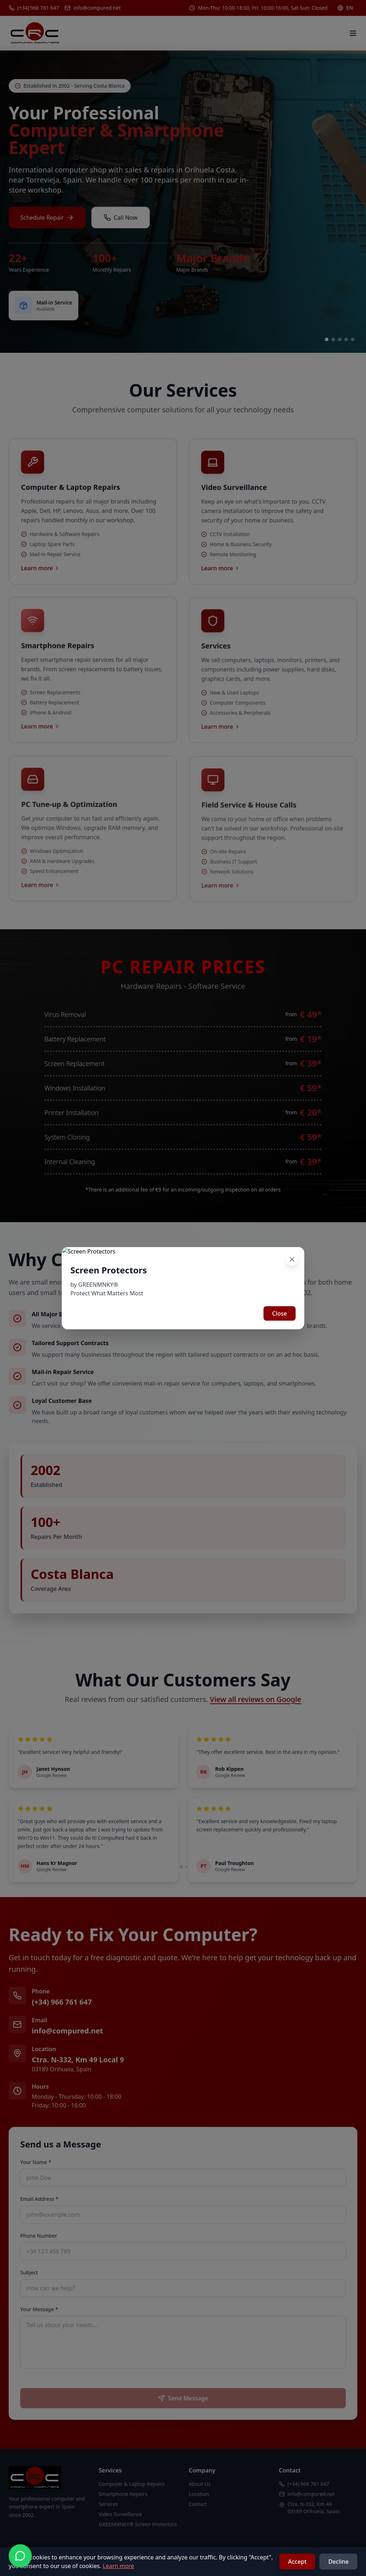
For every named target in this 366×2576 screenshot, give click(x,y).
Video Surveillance (120, 2514)
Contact (198, 2504)
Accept (297, 2562)
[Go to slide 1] (326, 339)
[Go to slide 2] (333, 339)
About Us (199, 2483)
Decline (338, 2562)
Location (199, 2494)
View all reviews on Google (255, 1699)
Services (108, 2504)
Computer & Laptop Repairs (132, 2483)
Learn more (118, 2566)
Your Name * (35, 2162)
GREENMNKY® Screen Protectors (138, 2524)
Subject (29, 2272)
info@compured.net (67, 2031)
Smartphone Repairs (123, 2494)
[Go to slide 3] (339, 339)
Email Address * (39, 2198)
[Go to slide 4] (346, 339)
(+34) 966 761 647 (62, 2002)
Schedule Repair (47, 219)
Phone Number (38, 2235)
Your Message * (39, 2309)
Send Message (183, 2398)
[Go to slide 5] (352, 339)
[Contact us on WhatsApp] (20, 2555)
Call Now (120, 219)
